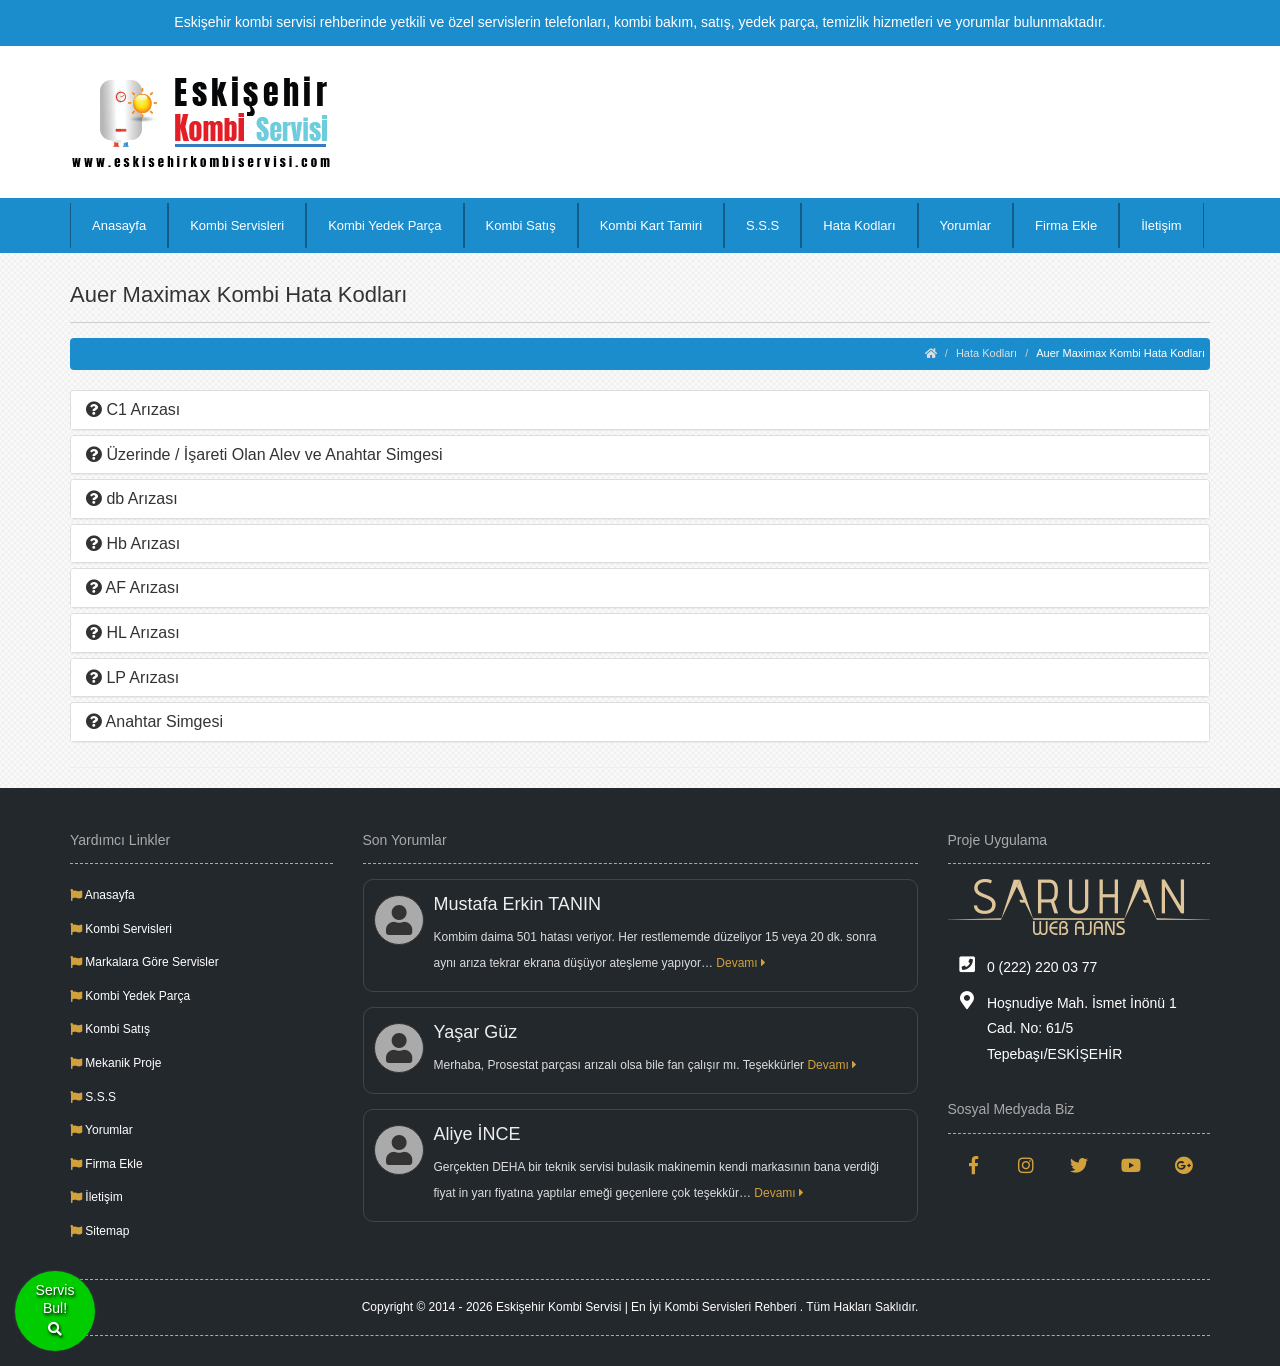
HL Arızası (133, 632)
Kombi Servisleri (237, 225)
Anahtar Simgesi (154, 721)
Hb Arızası (133, 543)
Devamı (741, 963)
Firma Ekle (1066, 225)
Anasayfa (119, 225)
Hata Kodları (859, 225)
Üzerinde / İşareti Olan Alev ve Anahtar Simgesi (264, 454)
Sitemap (99, 1231)
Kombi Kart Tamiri (651, 225)
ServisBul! (55, 1311)
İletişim (1161, 225)
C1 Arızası (133, 409)
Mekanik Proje (115, 1063)
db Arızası (132, 498)
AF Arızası (132, 587)
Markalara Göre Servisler (144, 962)
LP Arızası (132, 677)
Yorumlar (966, 225)
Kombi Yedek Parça (384, 225)
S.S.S (762, 225)
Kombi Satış (521, 225)
